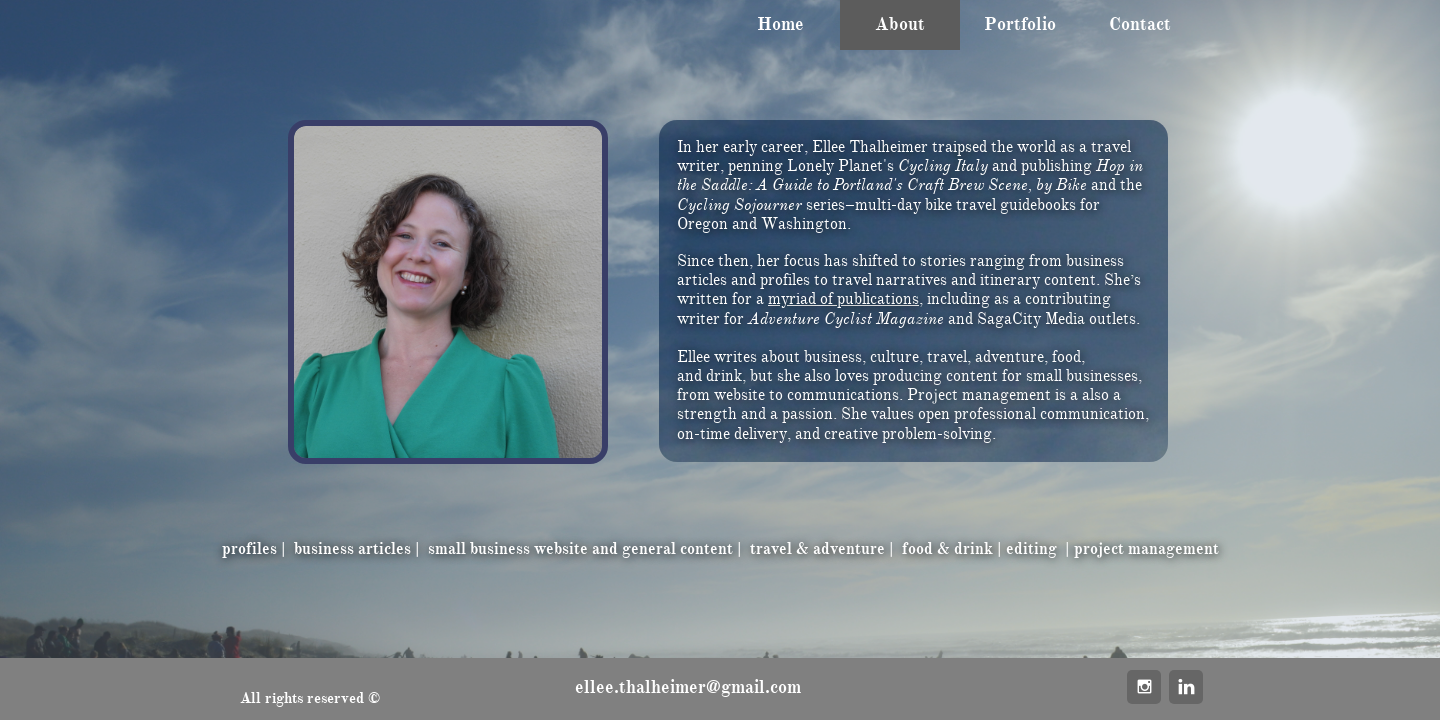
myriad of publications (843, 299)
